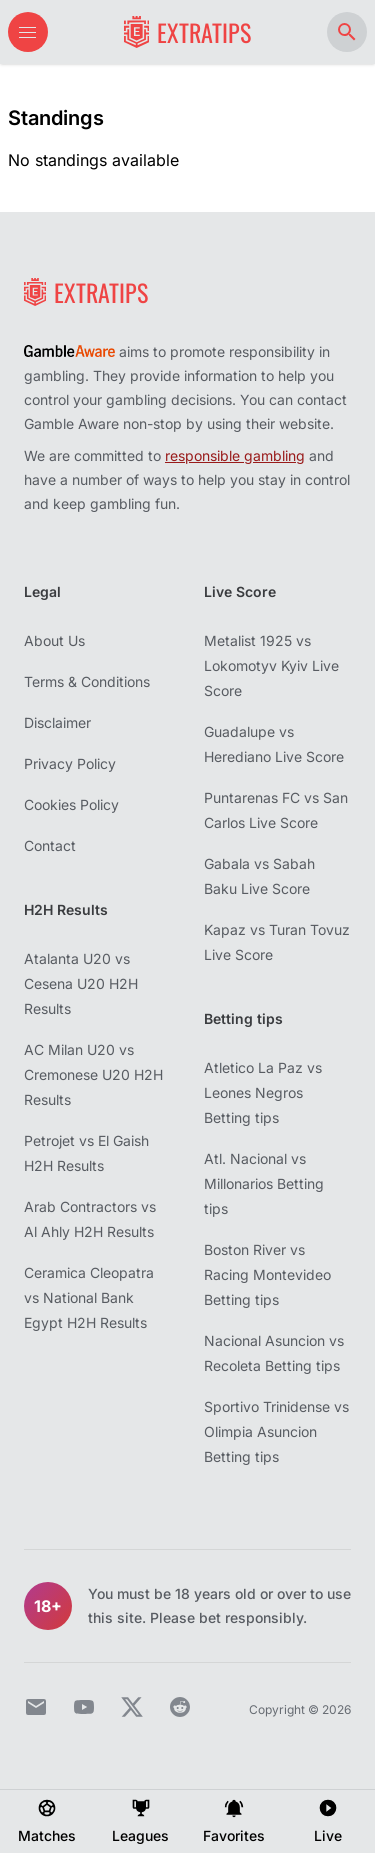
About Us (54, 640)
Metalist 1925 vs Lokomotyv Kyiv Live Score (271, 665)
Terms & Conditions (87, 681)
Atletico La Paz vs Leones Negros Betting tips (263, 1092)
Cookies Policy (71, 804)
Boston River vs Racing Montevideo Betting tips (267, 1274)
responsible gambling (235, 455)
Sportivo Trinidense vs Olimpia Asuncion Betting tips (276, 1431)
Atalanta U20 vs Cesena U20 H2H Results (81, 983)
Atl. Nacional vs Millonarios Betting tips (264, 1183)
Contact (50, 845)
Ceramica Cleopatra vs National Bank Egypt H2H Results (89, 1297)
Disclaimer (57, 722)
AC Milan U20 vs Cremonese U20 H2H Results (93, 1074)
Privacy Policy (70, 763)
